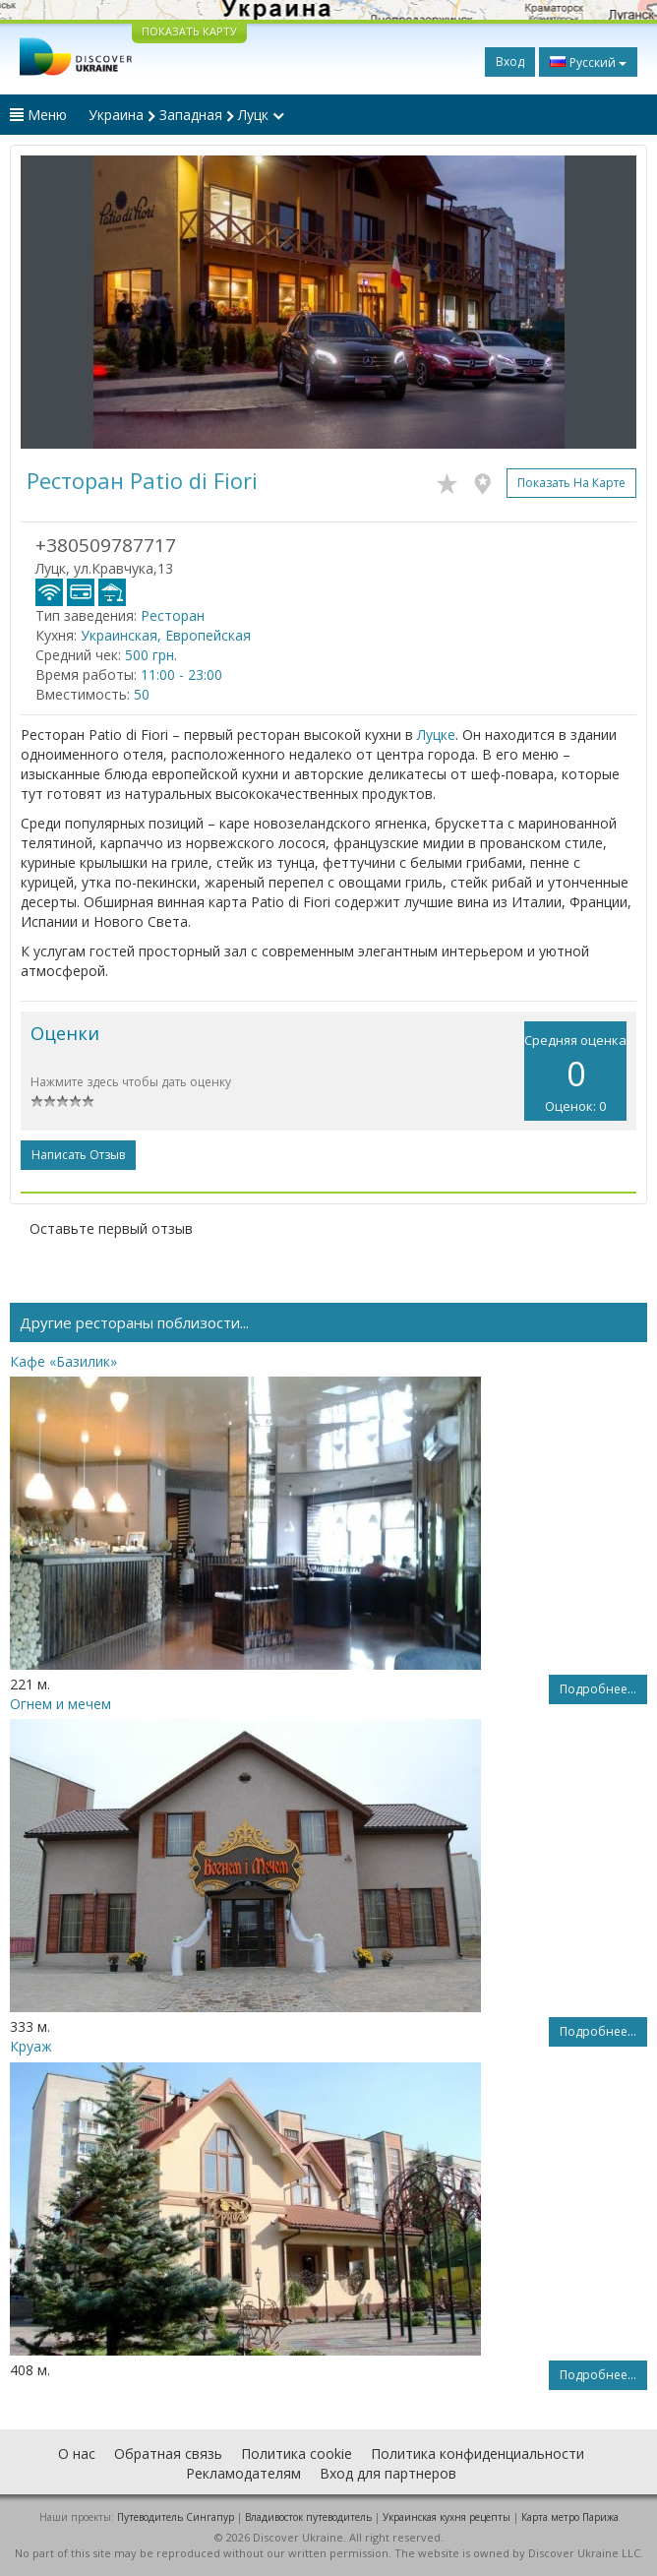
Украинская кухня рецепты (446, 2517)
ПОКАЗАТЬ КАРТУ (189, 31)
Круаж (31, 2046)
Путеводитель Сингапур (175, 2517)
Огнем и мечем (60, 1703)
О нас (76, 2453)
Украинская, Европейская (166, 635)
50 (141, 694)
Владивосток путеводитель (308, 2517)
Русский (588, 62)
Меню (38, 114)
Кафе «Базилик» (63, 1361)
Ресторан (173, 615)
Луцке (436, 734)
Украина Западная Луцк (186, 114)
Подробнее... (598, 1689)
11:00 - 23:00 (181, 674)
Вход (510, 61)
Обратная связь (168, 2453)
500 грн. (151, 654)
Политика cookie (296, 2453)
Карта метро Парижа (570, 2517)
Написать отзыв (78, 1154)
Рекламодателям (243, 2473)
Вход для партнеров (388, 2473)
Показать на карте (571, 482)
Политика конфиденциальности (477, 2453)
